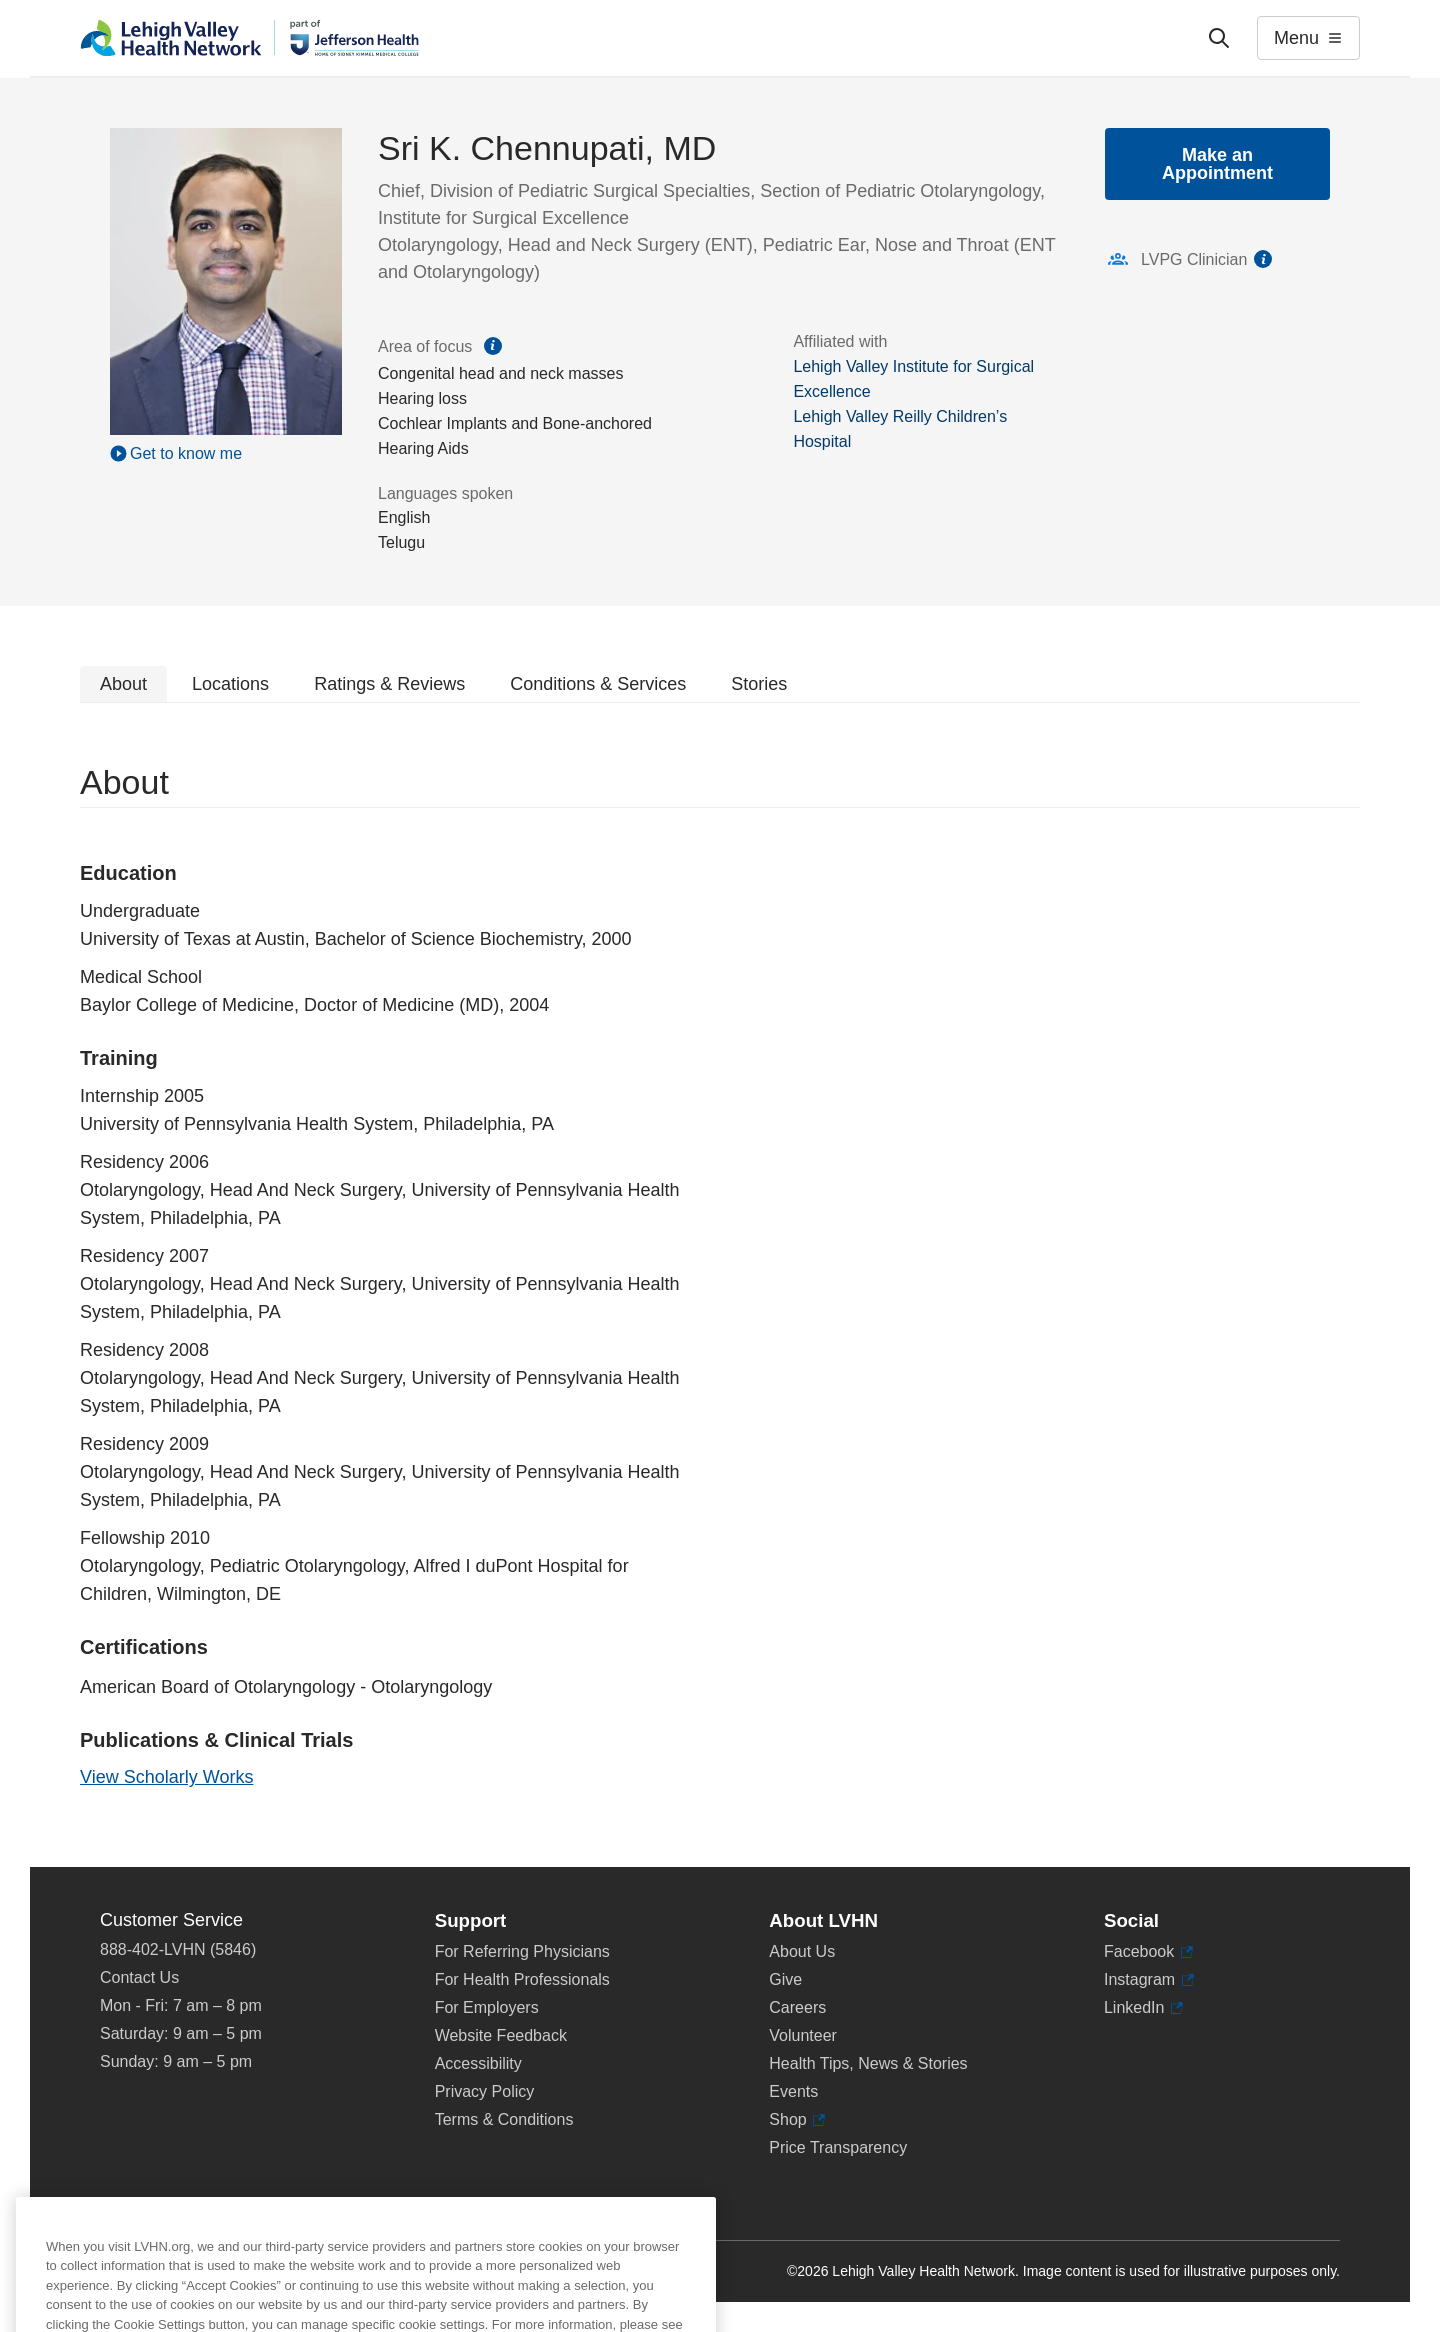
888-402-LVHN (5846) (178, 1949)
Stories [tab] (759, 684)
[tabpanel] (720, 1285)
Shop (797, 2120)
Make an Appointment (1217, 164)
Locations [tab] (230, 684)
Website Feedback (501, 2035)
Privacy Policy (485, 2091)
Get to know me (186, 453)
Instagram (1149, 1980)
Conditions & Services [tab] (598, 684)
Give (785, 1979)
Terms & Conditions (504, 2119)
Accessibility (478, 2063)
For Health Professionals (522, 1979)
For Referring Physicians (522, 1951)
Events (793, 2091)
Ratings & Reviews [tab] (389, 684)
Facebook (1148, 1952)
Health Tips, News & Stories (868, 2063)
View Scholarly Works (166, 1777)
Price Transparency (838, 2147)
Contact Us (139, 1977)
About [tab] (123, 684)
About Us (802, 1951)
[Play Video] (226, 453)
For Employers (487, 2007)
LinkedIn (1143, 2008)
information (1263, 259)
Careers (797, 2007)
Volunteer (803, 2035)
